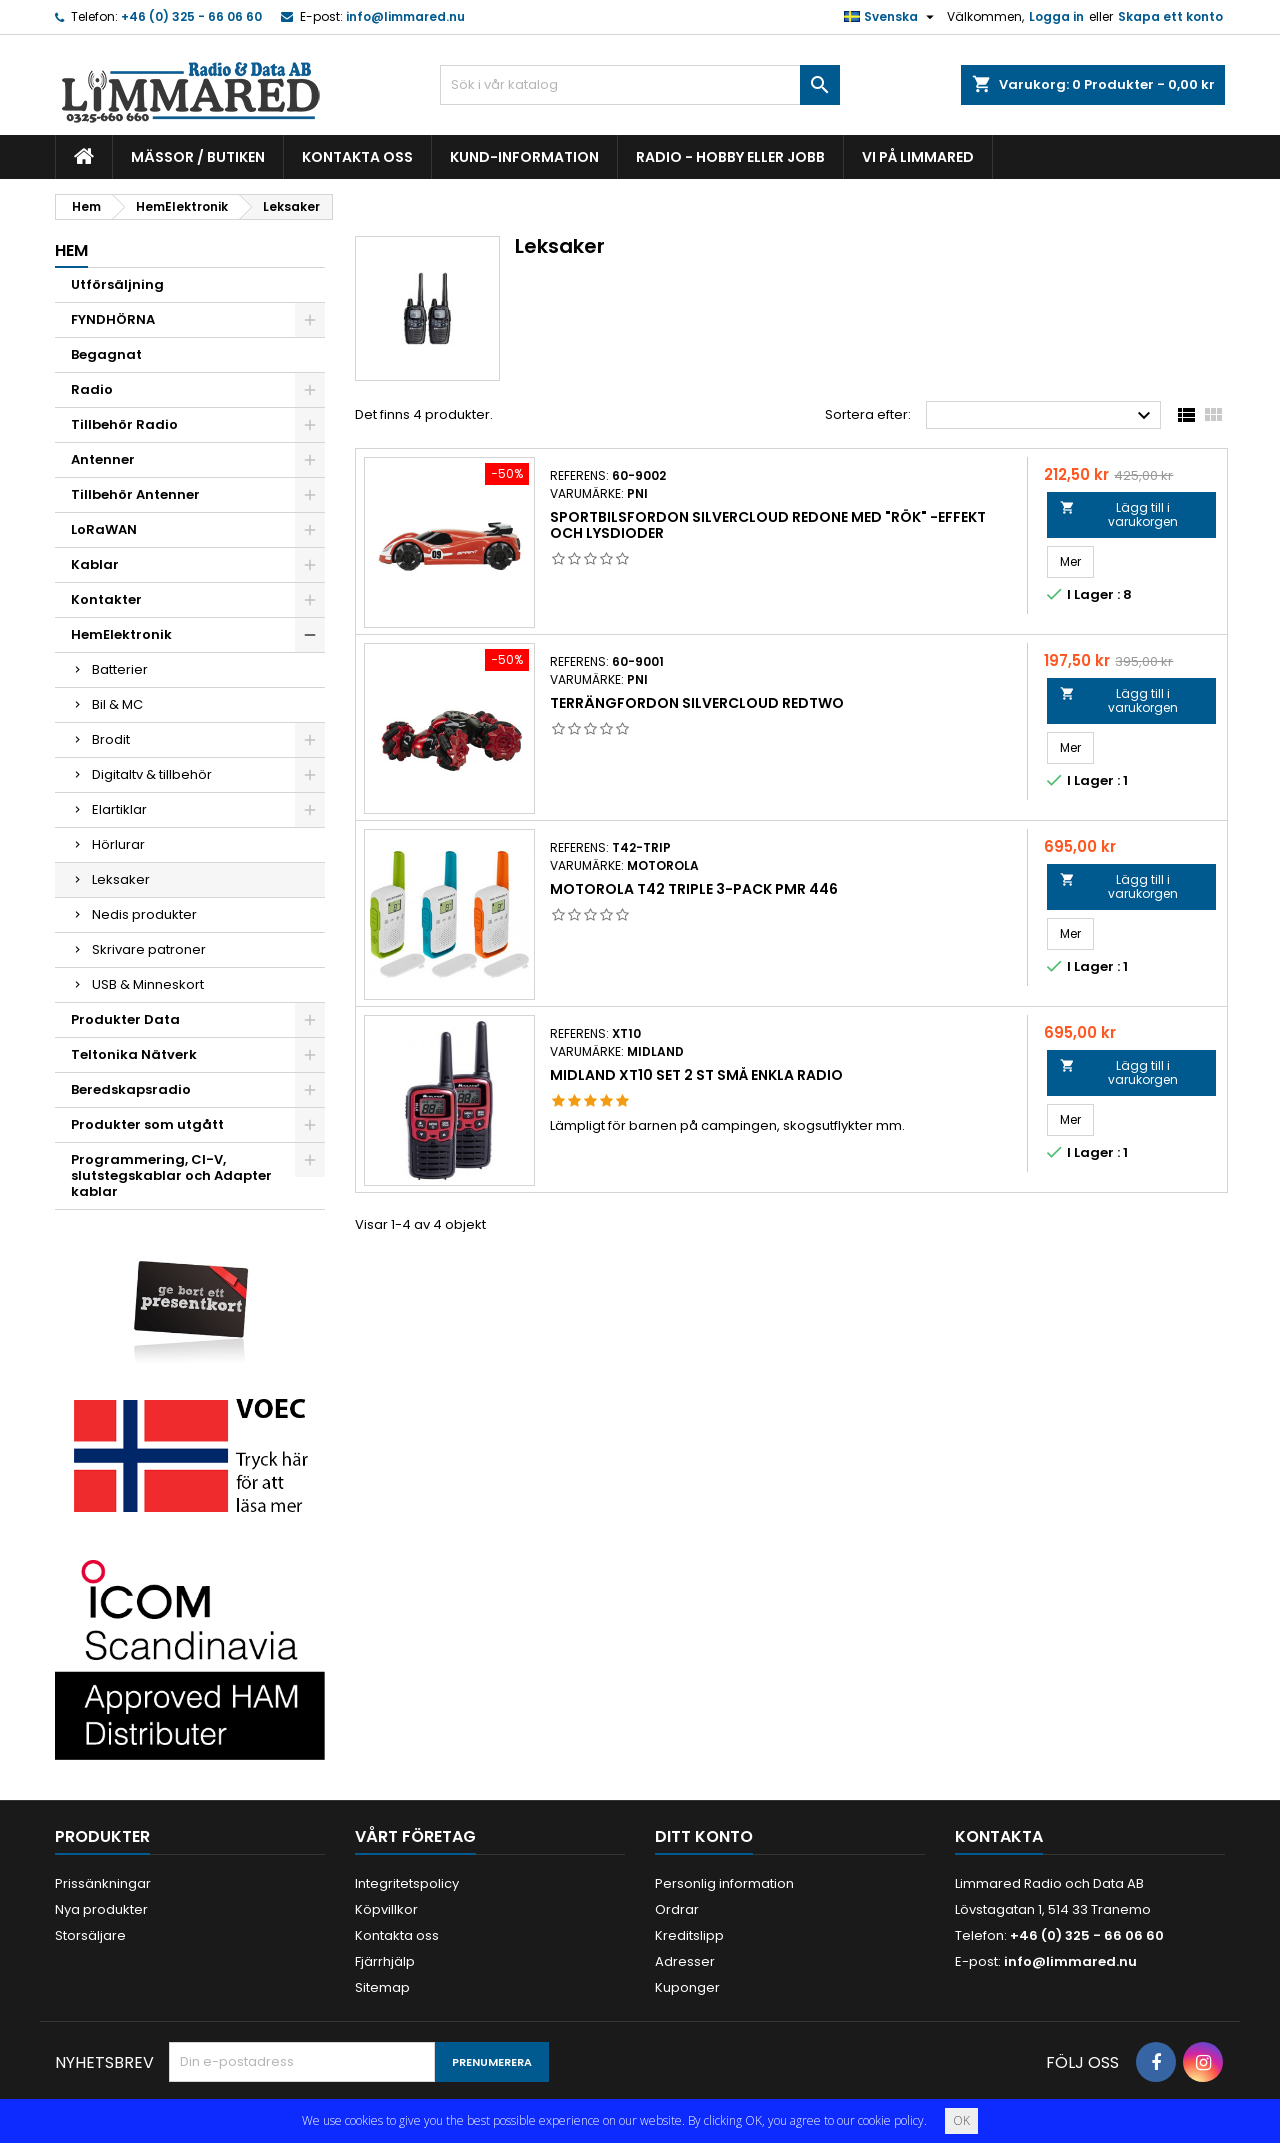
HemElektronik (121, 634)
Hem (71, 250)
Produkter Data (125, 1019)
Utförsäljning (117, 284)
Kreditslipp (689, 1935)
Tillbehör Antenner (135, 494)
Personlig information (724, 1883)
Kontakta (999, 1836)
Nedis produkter (144, 914)
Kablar (95, 564)
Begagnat (106, 354)
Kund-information (524, 157)
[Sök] (640, 85)
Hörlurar (118, 844)
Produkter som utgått (147, 1124)
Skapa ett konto (1170, 16)
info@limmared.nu (405, 16)
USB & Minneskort (148, 984)
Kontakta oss (357, 157)
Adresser (685, 1961)
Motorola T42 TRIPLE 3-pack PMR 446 (694, 889)
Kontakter (106, 599)
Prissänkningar (103, 1883)
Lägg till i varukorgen (1118, 514)
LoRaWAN (104, 529)
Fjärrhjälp (385, 1961)
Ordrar (677, 1909)
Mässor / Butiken (198, 157)
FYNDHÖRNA (113, 319)
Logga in (1056, 16)
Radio (92, 389)
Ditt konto (704, 1836)
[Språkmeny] (891, 17)
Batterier (120, 669)
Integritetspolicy (407, 1883)
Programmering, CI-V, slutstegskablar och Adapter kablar (171, 1175)
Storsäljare (90, 1935)
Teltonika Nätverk (134, 1054)
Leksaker (121, 879)
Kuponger (687, 1987)
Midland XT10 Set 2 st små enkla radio (696, 1075)
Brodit (111, 739)
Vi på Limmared (918, 157)
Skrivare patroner (149, 949)
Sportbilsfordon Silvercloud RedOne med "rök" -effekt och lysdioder (768, 525)
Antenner (103, 459)
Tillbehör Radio (124, 424)
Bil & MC (117, 704)
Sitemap (382, 1987)
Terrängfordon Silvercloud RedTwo (697, 703)
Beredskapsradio (131, 1089)
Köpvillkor (386, 1909)
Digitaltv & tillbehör (152, 774)
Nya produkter (101, 1909)
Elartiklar (119, 809)
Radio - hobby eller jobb (730, 157)
